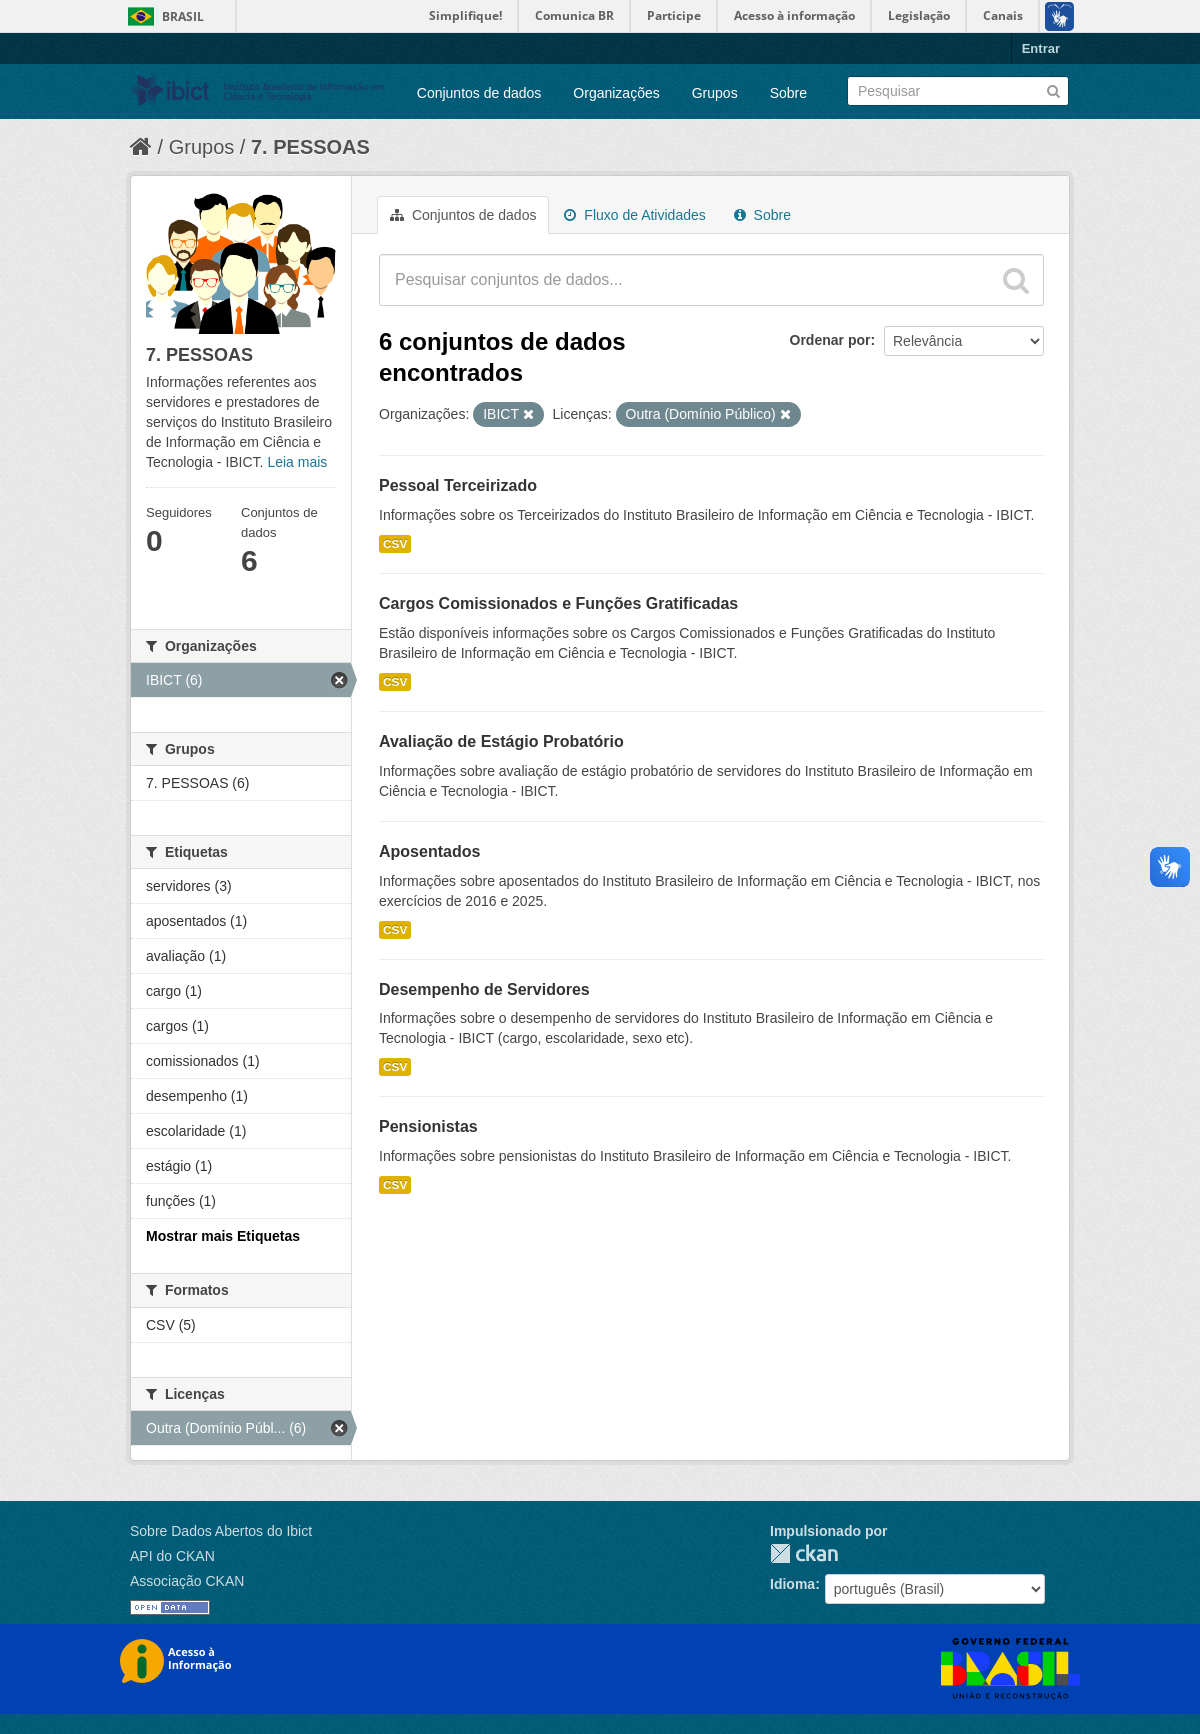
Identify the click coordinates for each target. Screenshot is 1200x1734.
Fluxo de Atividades (634, 215)
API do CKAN (172, 1556)
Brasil (183, 16)
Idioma (792, 1584)
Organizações (616, 93)
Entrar (1041, 48)
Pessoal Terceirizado (458, 485)
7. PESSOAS (310, 147)
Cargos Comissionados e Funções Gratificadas (558, 603)
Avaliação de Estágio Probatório (501, 741)
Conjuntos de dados (479, 93)
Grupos (715, 93)
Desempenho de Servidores (484, 989)
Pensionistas (428, 1126)
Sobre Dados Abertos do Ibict (221, 1531)
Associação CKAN (187, 1581)
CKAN (804, 1553)
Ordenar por (830, 340)
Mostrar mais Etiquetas (223, 1236)
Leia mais (297, 462)
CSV (395, 544)
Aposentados (429, 851)
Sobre (788, 93)
